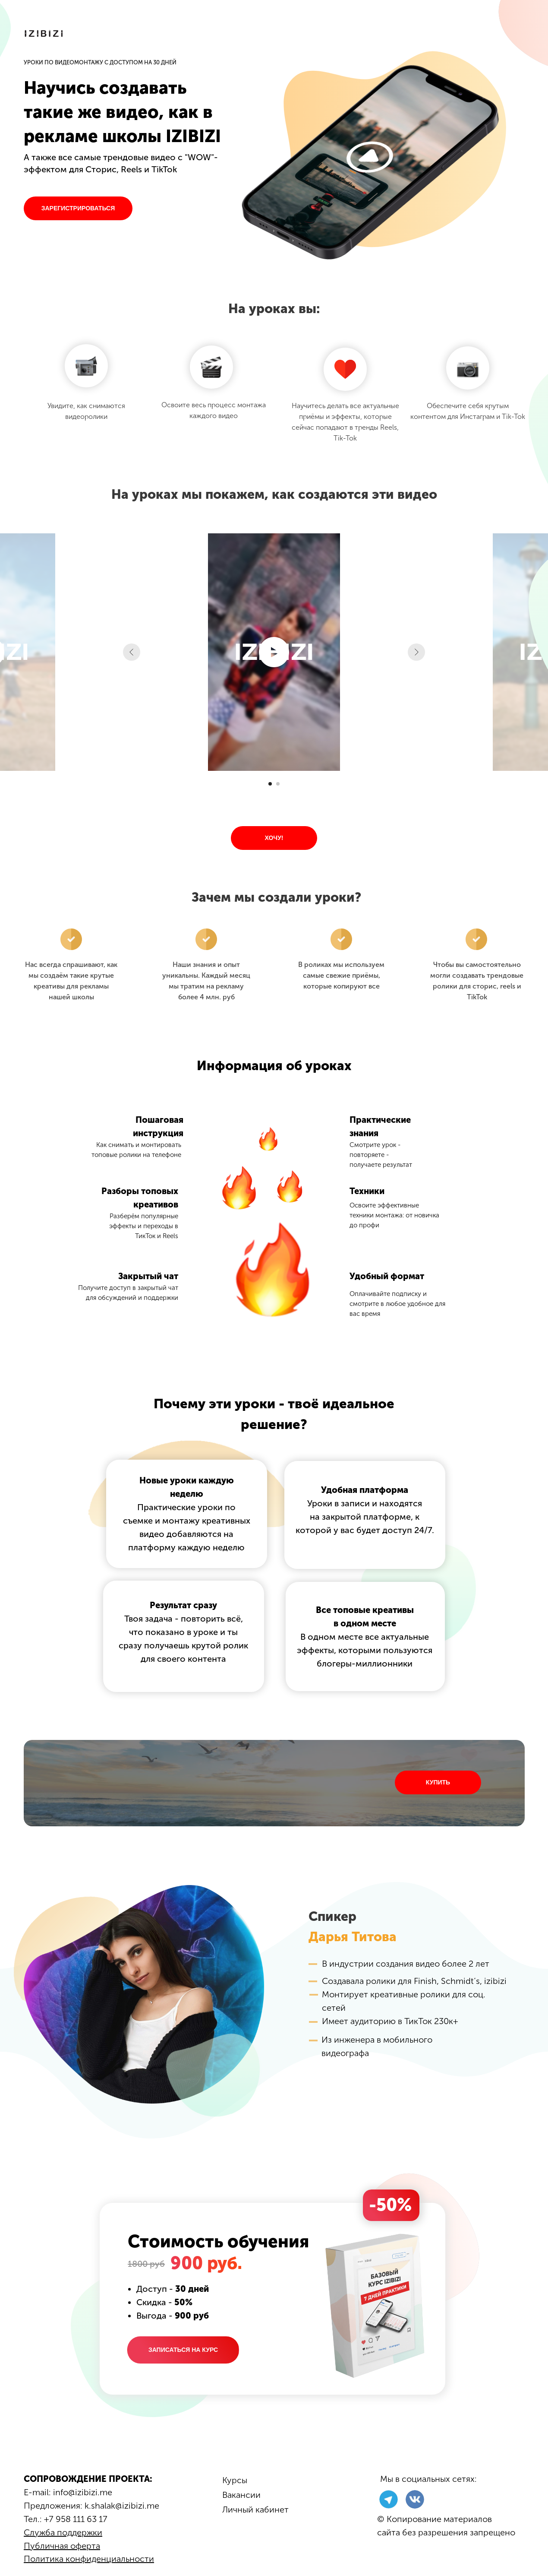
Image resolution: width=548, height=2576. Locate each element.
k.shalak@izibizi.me (122, 2505)
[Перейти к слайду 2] (278, 784)
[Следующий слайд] (416, 652)
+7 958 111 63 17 (75, 2519)
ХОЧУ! (274, 837)
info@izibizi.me (82, 2492)
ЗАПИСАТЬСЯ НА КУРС (183, 2349)
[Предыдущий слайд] (131, 652)
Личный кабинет (255, 2509)
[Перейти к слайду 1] (270, 784)
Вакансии (241, 2495)
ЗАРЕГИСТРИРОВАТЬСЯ (78, 208)
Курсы (234, 2480)
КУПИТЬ (438, 1782)
